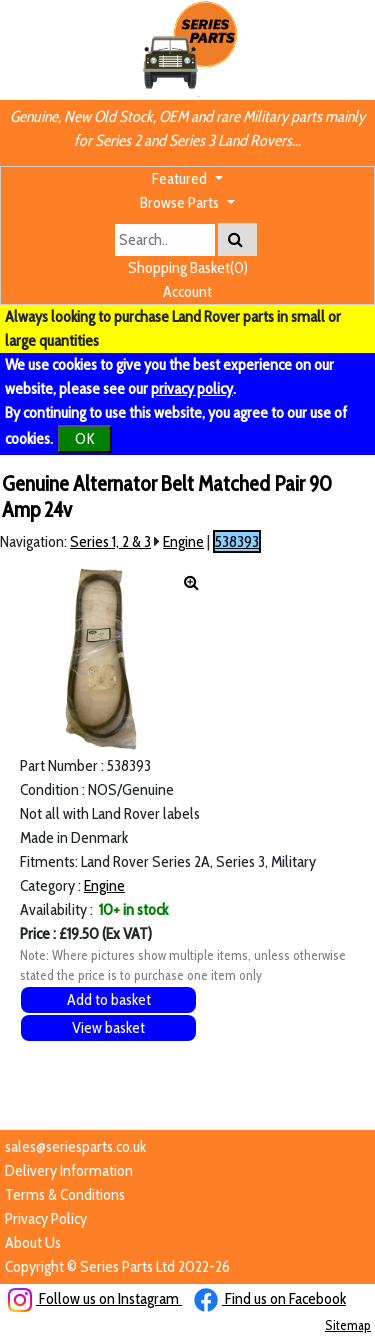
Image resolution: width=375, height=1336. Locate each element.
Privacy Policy (46, 1218)
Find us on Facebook (270, 1298)
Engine (183, 541)
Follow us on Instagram (95, 1298)
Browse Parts (181, 202)
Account (187, 291)
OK (85, 438)
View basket (108, 1027)
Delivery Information (69, 1170)
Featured (181, 178)
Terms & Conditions (65, 1194)
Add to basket (109, 999)
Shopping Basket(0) (188, 267)
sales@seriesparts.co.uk (75, 1146)
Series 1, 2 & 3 (110, 541)
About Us (33, 1242)
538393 (237, 541)
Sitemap (348, 1325)
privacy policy (192, 388)
